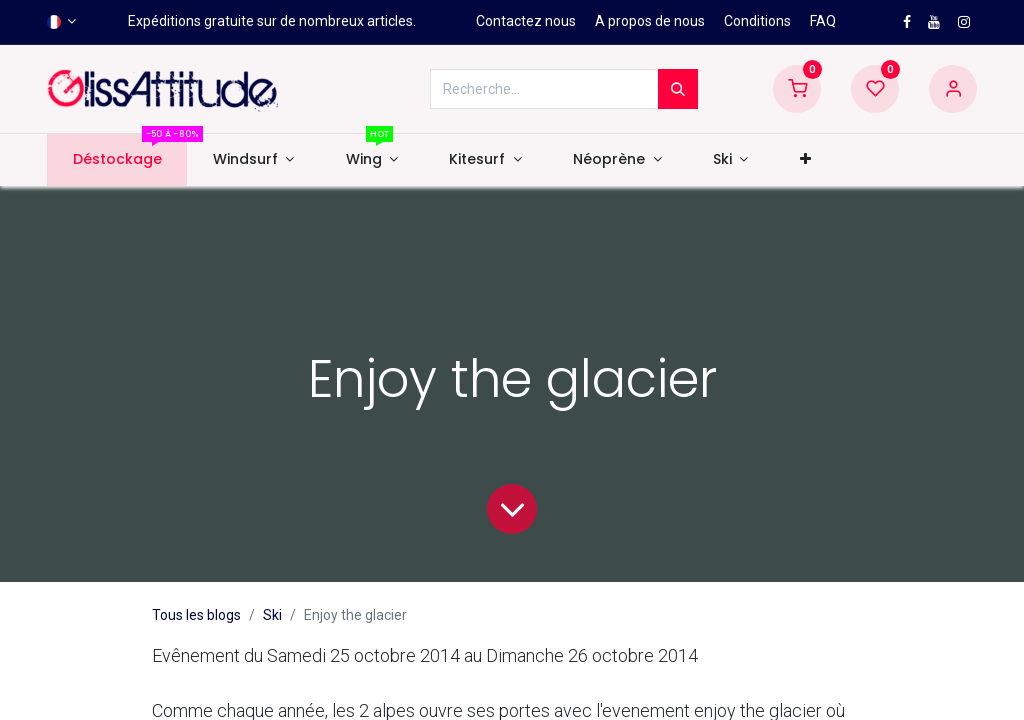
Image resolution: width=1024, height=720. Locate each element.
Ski (272, 615)
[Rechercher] (678, 89)
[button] (805, 160)
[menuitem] (117, 160)
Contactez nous (526, 21)
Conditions (757, 21)
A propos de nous (650, 21)
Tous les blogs (196, 615)
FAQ (823, 21)
